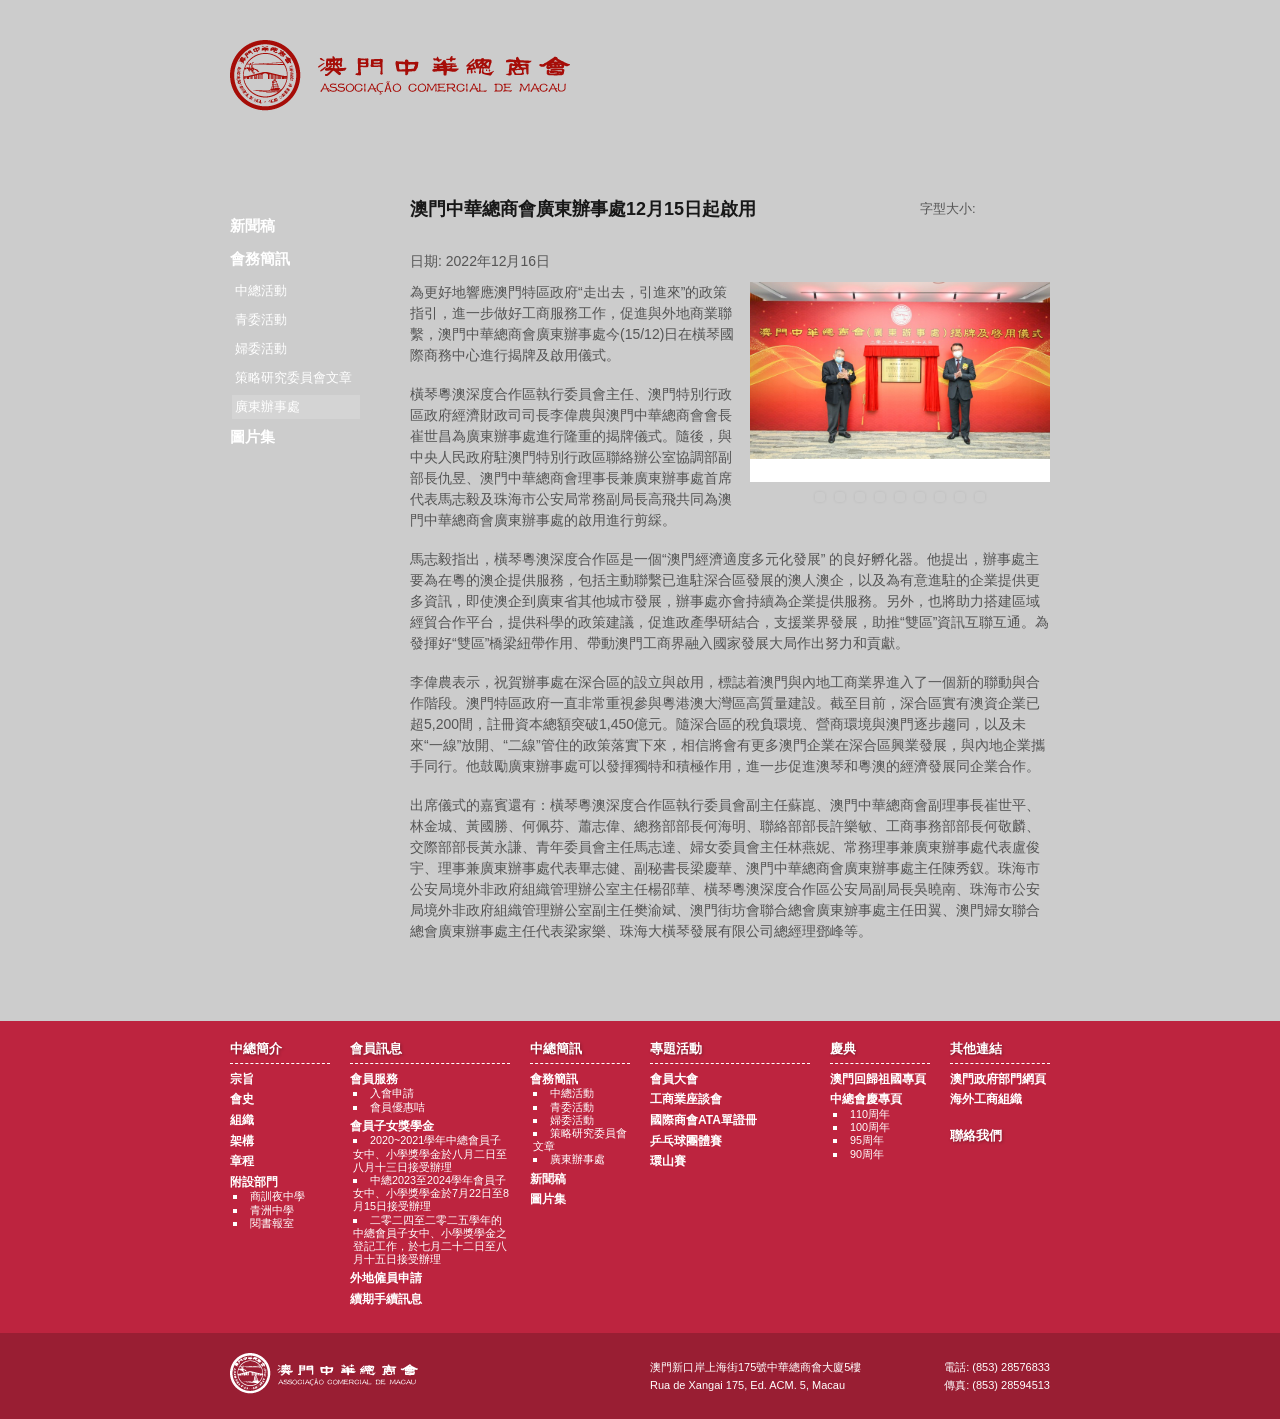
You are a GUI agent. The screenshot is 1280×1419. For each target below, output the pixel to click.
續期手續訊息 (386, 1299)
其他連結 (886, 150)
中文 (1023, 31)
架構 (242, 1141)
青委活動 (261, 319)
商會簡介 (271, 150)
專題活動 (640, 150)
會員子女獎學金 (392, 1126)
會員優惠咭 (397, 1107)
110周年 (870, 1114)
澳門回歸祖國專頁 (878, 1079)
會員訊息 (394, 150)
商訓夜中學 (277, 1196)
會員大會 (674, 1079)
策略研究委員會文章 (293, 377)
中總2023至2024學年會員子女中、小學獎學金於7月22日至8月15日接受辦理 (431, 1193)
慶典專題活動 (763, 150)
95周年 (867, 1140)
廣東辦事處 (577, 1159)
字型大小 (1020, 209)
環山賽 (668, 1161)
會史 (242, 1099)
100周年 (870, 1127)
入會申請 (392, 1093)
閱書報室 (272, 1223)
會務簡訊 (260, 258)
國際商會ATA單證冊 (703, 1120)
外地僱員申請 (386, 1278)
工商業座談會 (686, 1099)
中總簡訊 (517, 150)
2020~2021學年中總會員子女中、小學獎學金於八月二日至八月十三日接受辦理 (430, 1153)
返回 (730, 969)
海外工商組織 (986, 1099)
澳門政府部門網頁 (998, 1079)
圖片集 (252, 436)
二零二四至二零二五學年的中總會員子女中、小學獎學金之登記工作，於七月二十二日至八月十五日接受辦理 (430, 1240)
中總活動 (261, 290)
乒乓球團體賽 (686, 1141)
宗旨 (242, 1079)
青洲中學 (272, 1210)
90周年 (867, 1154)
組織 (242, 1120)
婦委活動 (261, 348)
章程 (242, 1161)
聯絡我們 (1009, 150)
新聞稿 (252, 225)
